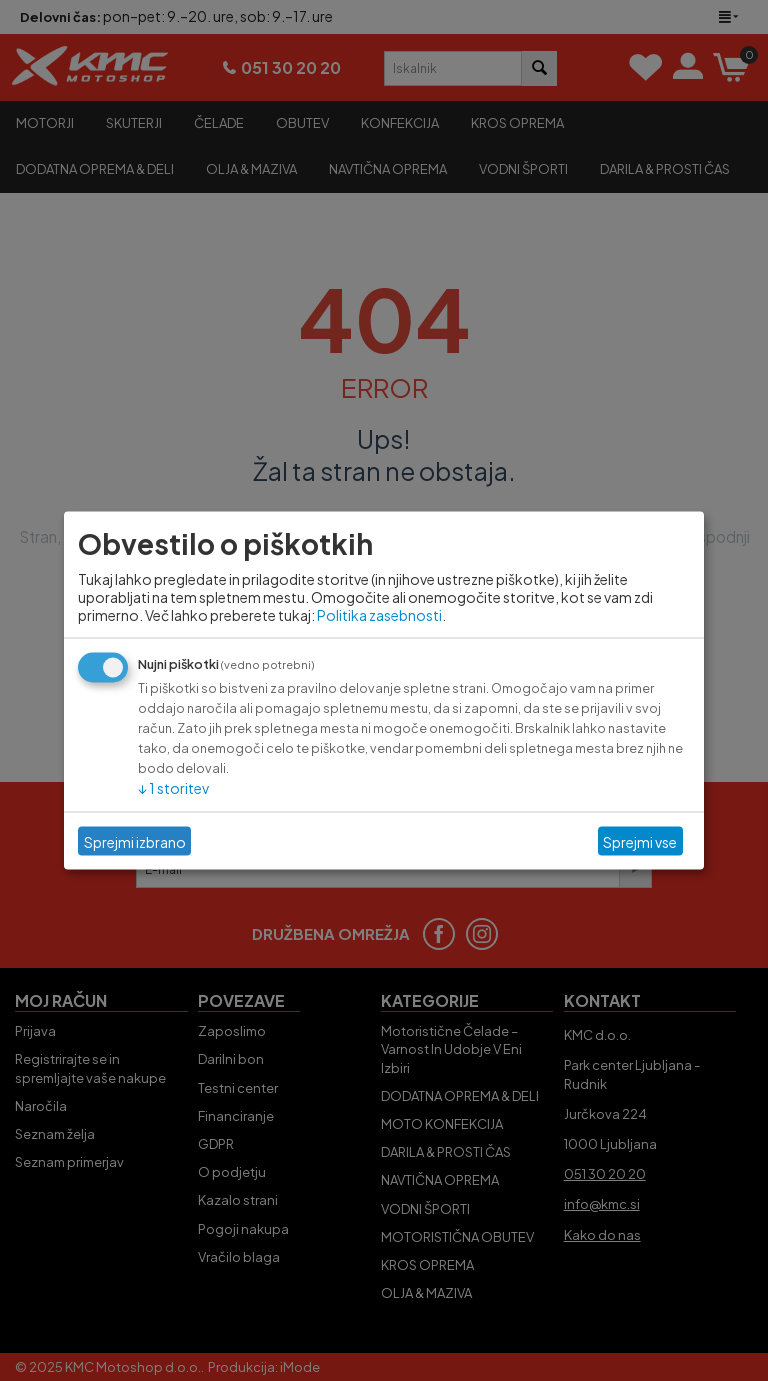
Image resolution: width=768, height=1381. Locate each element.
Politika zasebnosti (379, 615)
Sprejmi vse (640, 841)
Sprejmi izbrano (135, 841)
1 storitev (173, 788)
